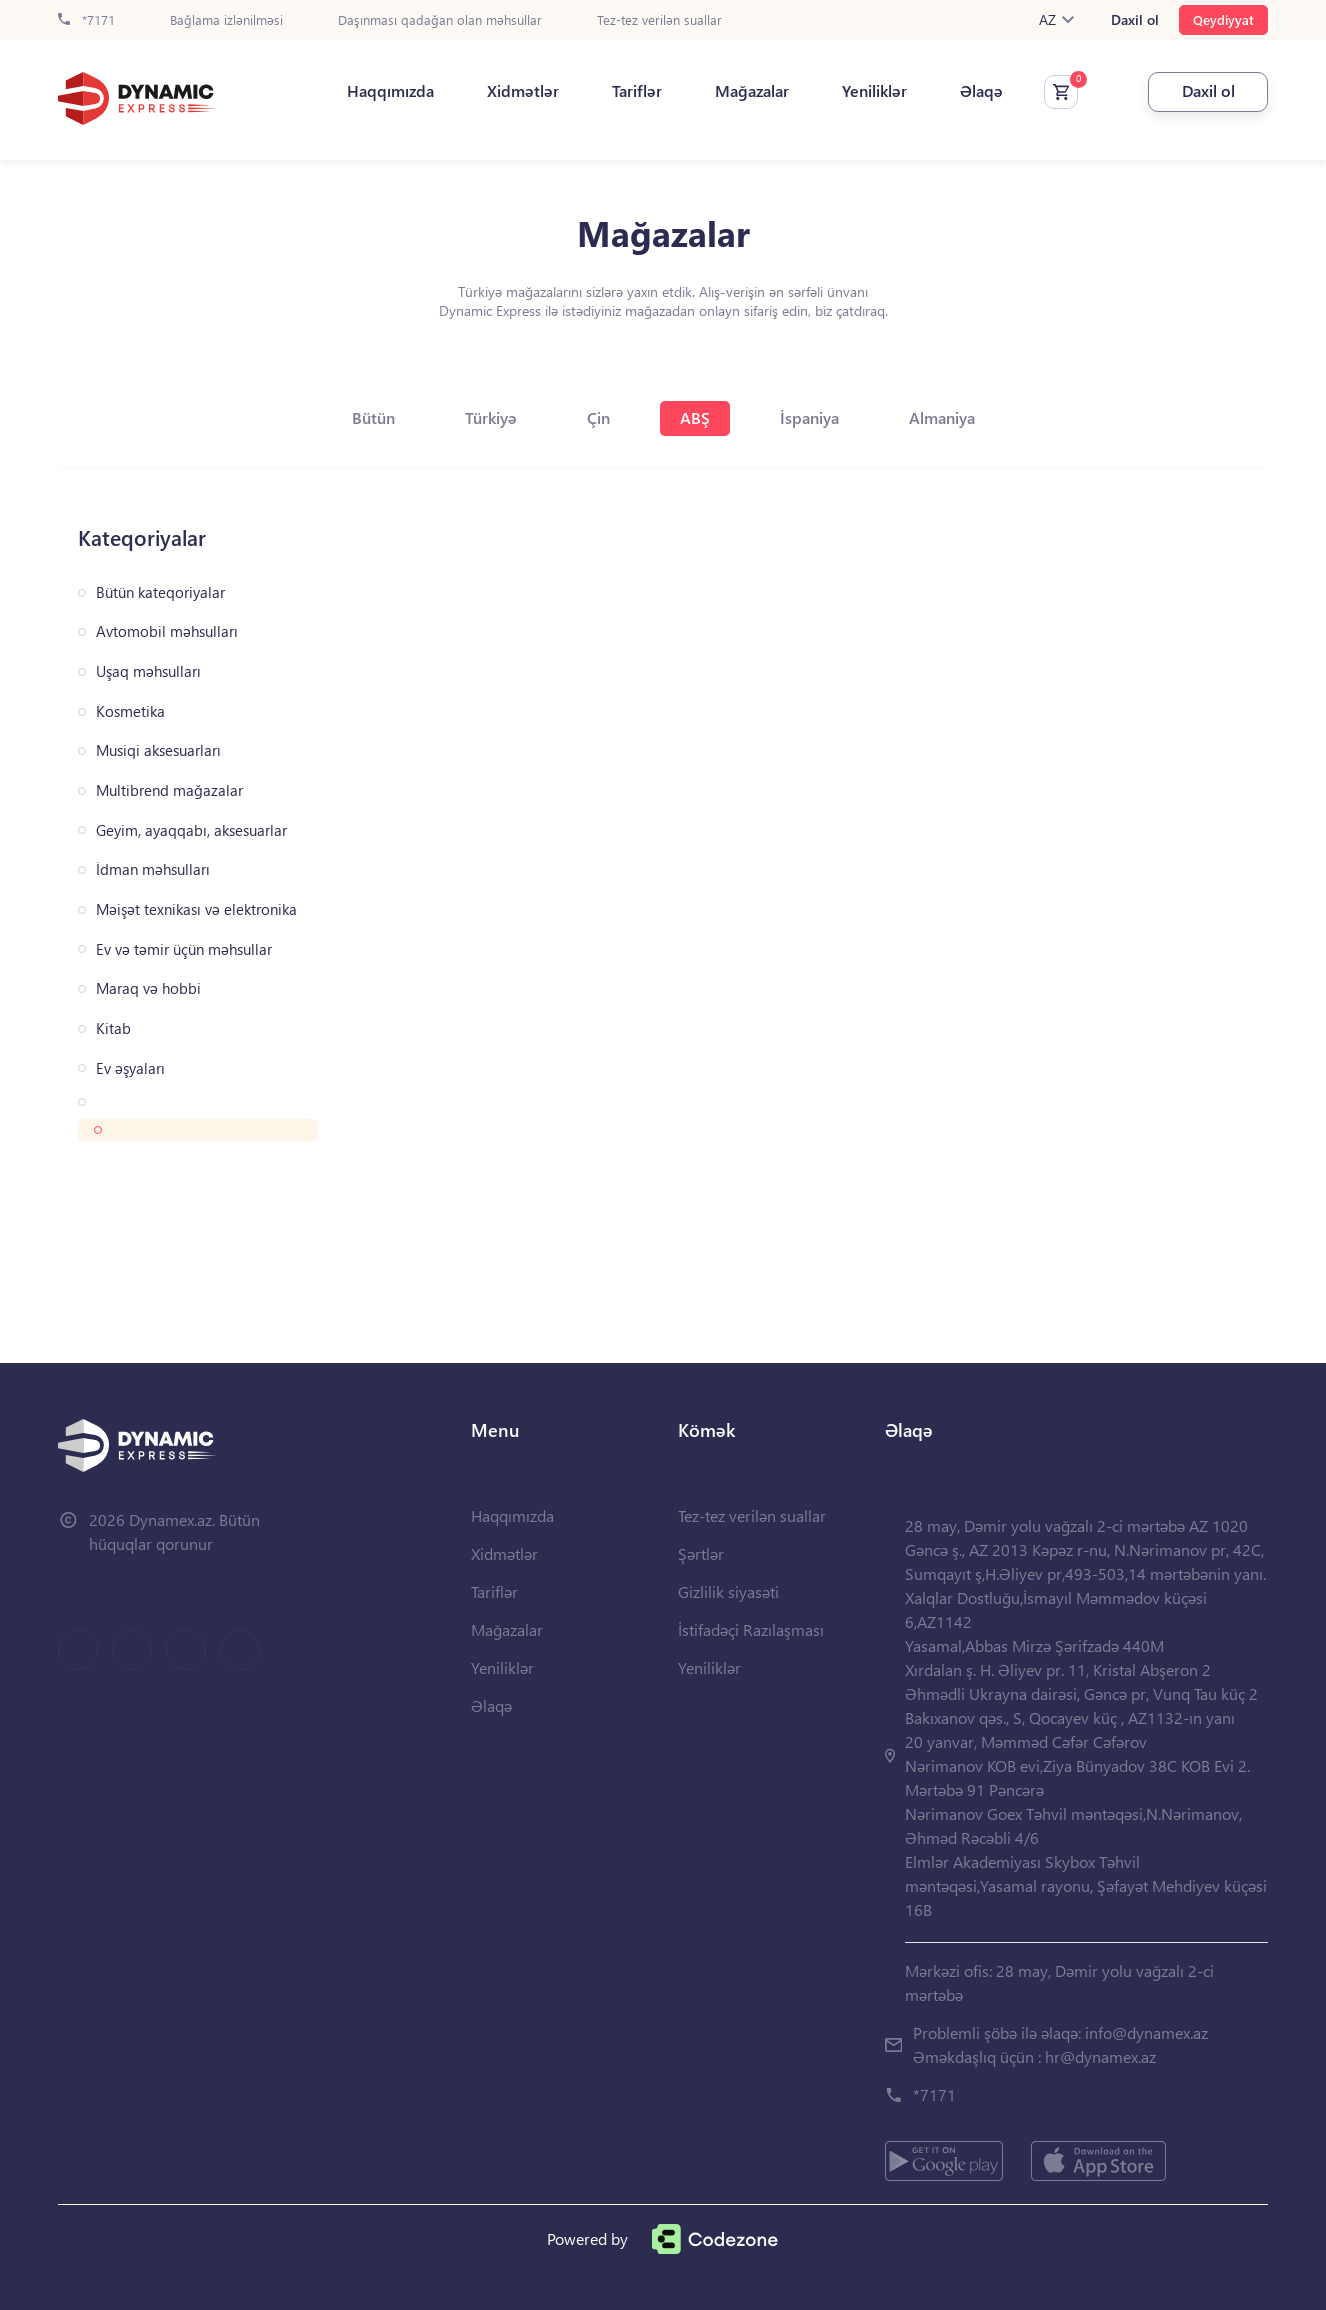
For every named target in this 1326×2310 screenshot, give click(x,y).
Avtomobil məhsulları (167, 631)
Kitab (113, 1028)
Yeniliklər (874, 91)
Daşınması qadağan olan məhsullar (440, 20)
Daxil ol (1135, 20)
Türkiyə (491, 417)
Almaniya (942, 417)
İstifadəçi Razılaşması (751, 1629)
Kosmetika (130, 711)
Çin (598, 417)
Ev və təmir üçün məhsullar (184, 949)
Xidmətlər (523, 91)
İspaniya (809, 417)
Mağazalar (752, 91)
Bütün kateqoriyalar (160, 592)
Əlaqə (981, 91)
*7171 (86, 20)
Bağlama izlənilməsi (226, 20)
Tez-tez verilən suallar (659, 20)
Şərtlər (701, 1553)
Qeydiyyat (1223, 19)
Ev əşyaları (130, 1068)
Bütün (373, 417)
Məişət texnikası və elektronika (196, 909)
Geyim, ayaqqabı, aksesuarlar (191, 830)
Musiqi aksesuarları (158, 750)
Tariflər (637, 91)
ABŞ (695, 417)
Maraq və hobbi (148, 988)
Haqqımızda (390, 91)
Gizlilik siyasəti (728, 1591)
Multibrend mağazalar (169, 790)
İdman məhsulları (153, 869)
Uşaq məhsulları (148, 671)
